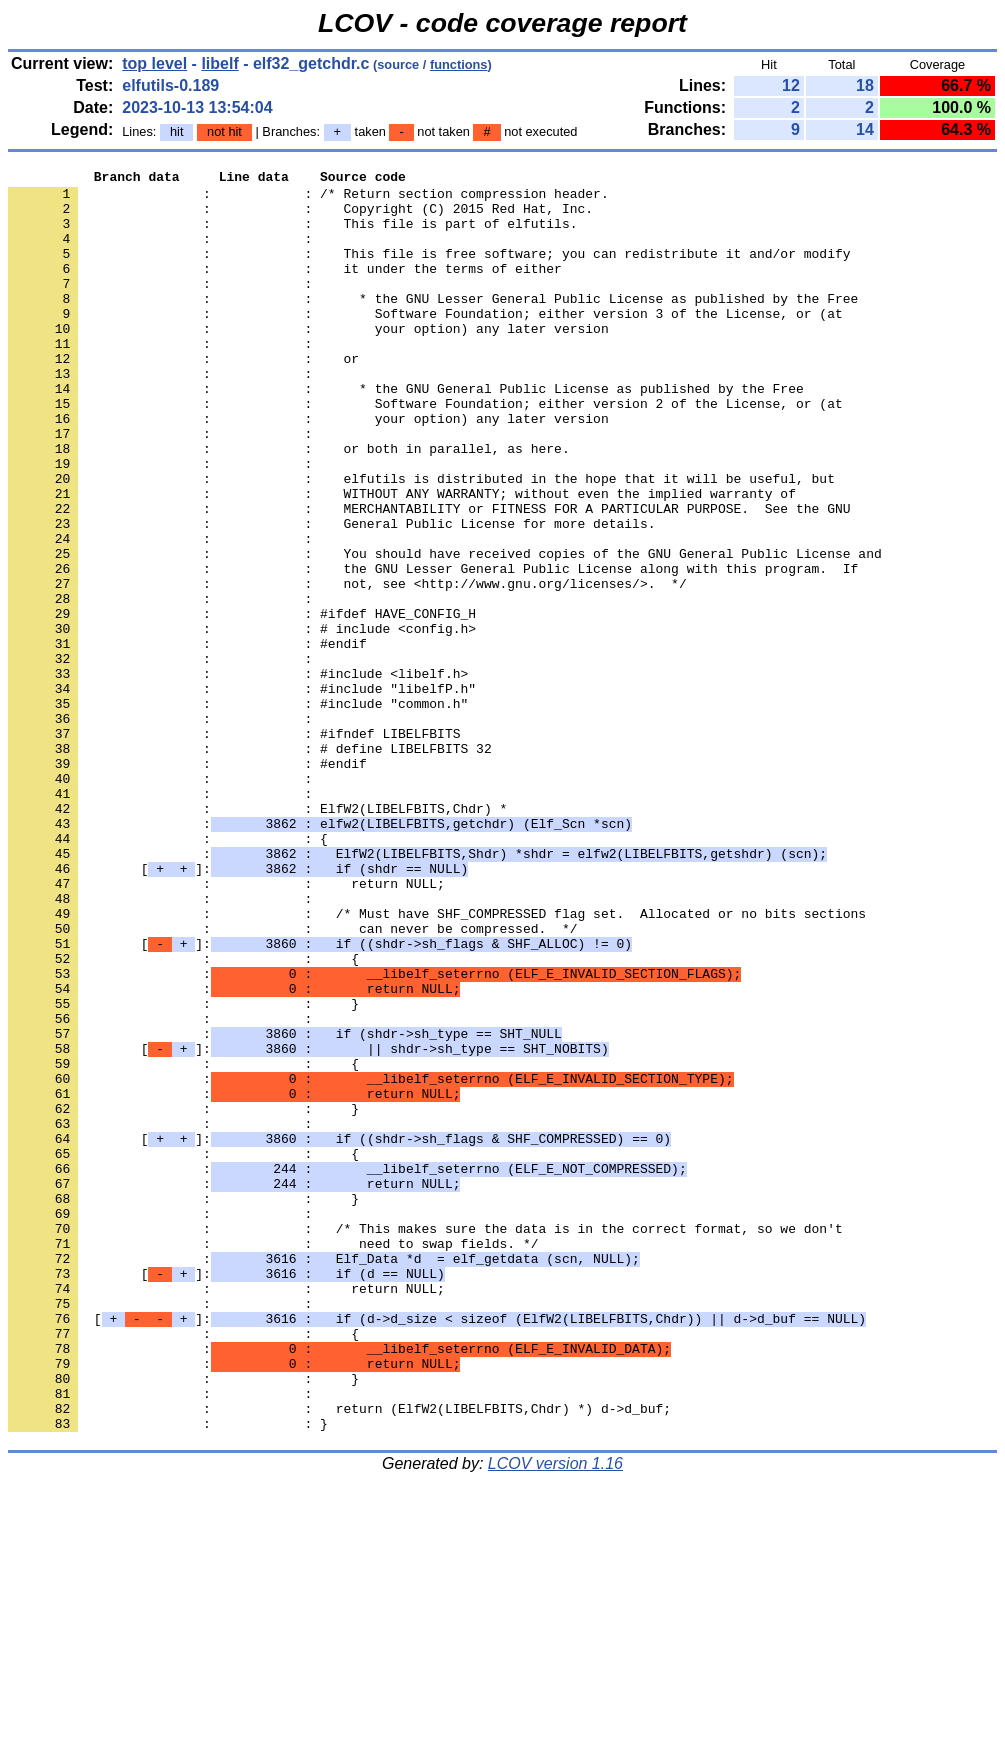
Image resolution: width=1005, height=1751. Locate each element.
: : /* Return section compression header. (308, 199)
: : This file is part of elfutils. (292, 235)
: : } (183, 1171)
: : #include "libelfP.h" (242, 793)
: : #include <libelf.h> (238, 775)
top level (154, 63)
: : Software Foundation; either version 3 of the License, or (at (425, 343)
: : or (183, 397)
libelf (219, 63)
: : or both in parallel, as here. (289, 505)
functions (459, 64)
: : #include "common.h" (238, 811)
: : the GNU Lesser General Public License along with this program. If (433, 649)
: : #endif (187, 739)
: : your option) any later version (308, 361)
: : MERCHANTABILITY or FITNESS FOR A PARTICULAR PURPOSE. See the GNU (429, 577)
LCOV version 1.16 (555, 1715)
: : (164, 253)
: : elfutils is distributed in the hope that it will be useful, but (421, 541)
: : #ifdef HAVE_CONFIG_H (242, 703)
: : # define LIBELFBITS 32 (250, 865)
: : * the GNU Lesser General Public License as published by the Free (433, 325)
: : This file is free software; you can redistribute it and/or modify (429, 271)
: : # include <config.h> (242, 721)
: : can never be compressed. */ (292, 1081)
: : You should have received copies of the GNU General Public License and (445, 631)
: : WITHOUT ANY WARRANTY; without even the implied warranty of (402, 559)
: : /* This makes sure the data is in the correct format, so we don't (425, 1441)
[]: (238, 1009)
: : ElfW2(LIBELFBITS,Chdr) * (257, 937)
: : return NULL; (226, 1027)
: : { (168, 973)
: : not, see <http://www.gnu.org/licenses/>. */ (347, 667)
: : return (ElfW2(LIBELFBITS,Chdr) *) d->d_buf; (339, 1657)
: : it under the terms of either (285, 289)
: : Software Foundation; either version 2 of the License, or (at (425, 451)
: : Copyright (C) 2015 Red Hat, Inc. (300, 217)
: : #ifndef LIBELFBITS (234, 847)
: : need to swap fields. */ (273, 1459)
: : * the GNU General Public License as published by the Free (406, 433)
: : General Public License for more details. (331, 595)
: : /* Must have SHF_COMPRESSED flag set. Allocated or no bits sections (437, 1063)
